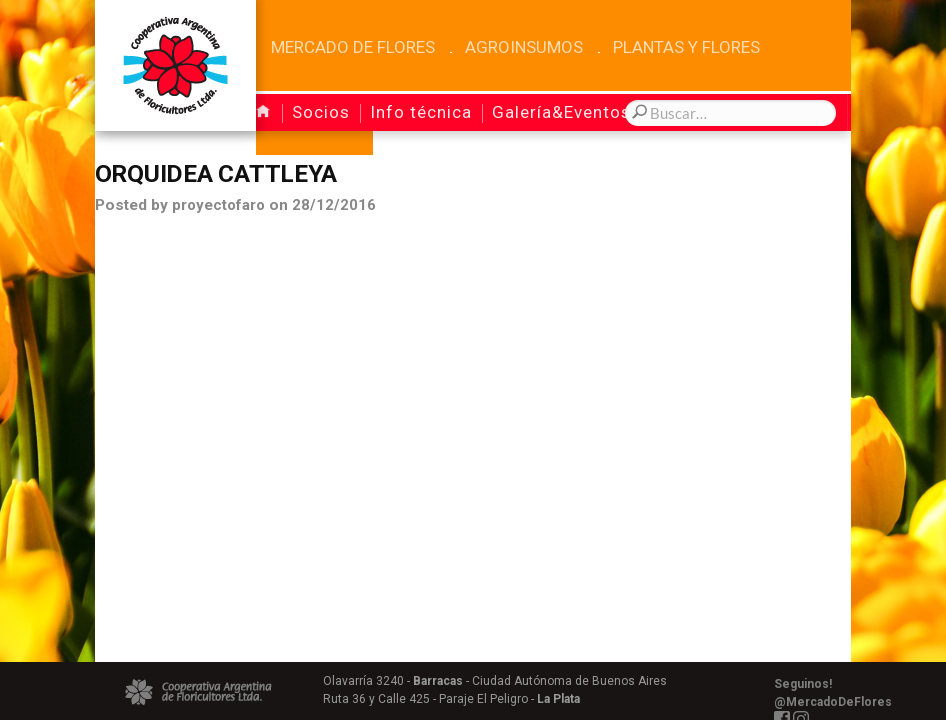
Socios (321, 112)
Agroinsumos (524, 47)
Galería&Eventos (561, 112)
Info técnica (421, 112)
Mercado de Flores (353, 47)
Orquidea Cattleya (220, 175)
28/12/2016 (336, 207)
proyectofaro (219, 207)
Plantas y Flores (686, 47)
